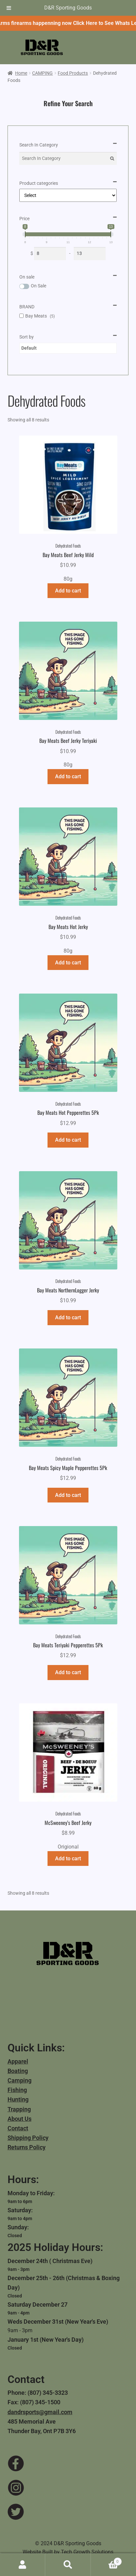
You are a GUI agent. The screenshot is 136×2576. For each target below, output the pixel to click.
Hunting (18, 2099)
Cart (106, 2560)
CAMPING (42, 73)
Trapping (19, 2109)
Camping (19, 2080)
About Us (19, 2118)
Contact (18, 2128)
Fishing (17, 2089)
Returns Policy (27, 2147)
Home (21, 73)
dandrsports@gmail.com (40, 2412)
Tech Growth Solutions (87, 2552)
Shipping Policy (28, 2137)
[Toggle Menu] (9, 8)
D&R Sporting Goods (68, 8)
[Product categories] (68, 195)
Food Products (73, 73)
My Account (22, 2565)
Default (29, 348)
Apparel (18, 2061)
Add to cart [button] (68, 591)
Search (67, 2565)
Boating (18, 2070)
